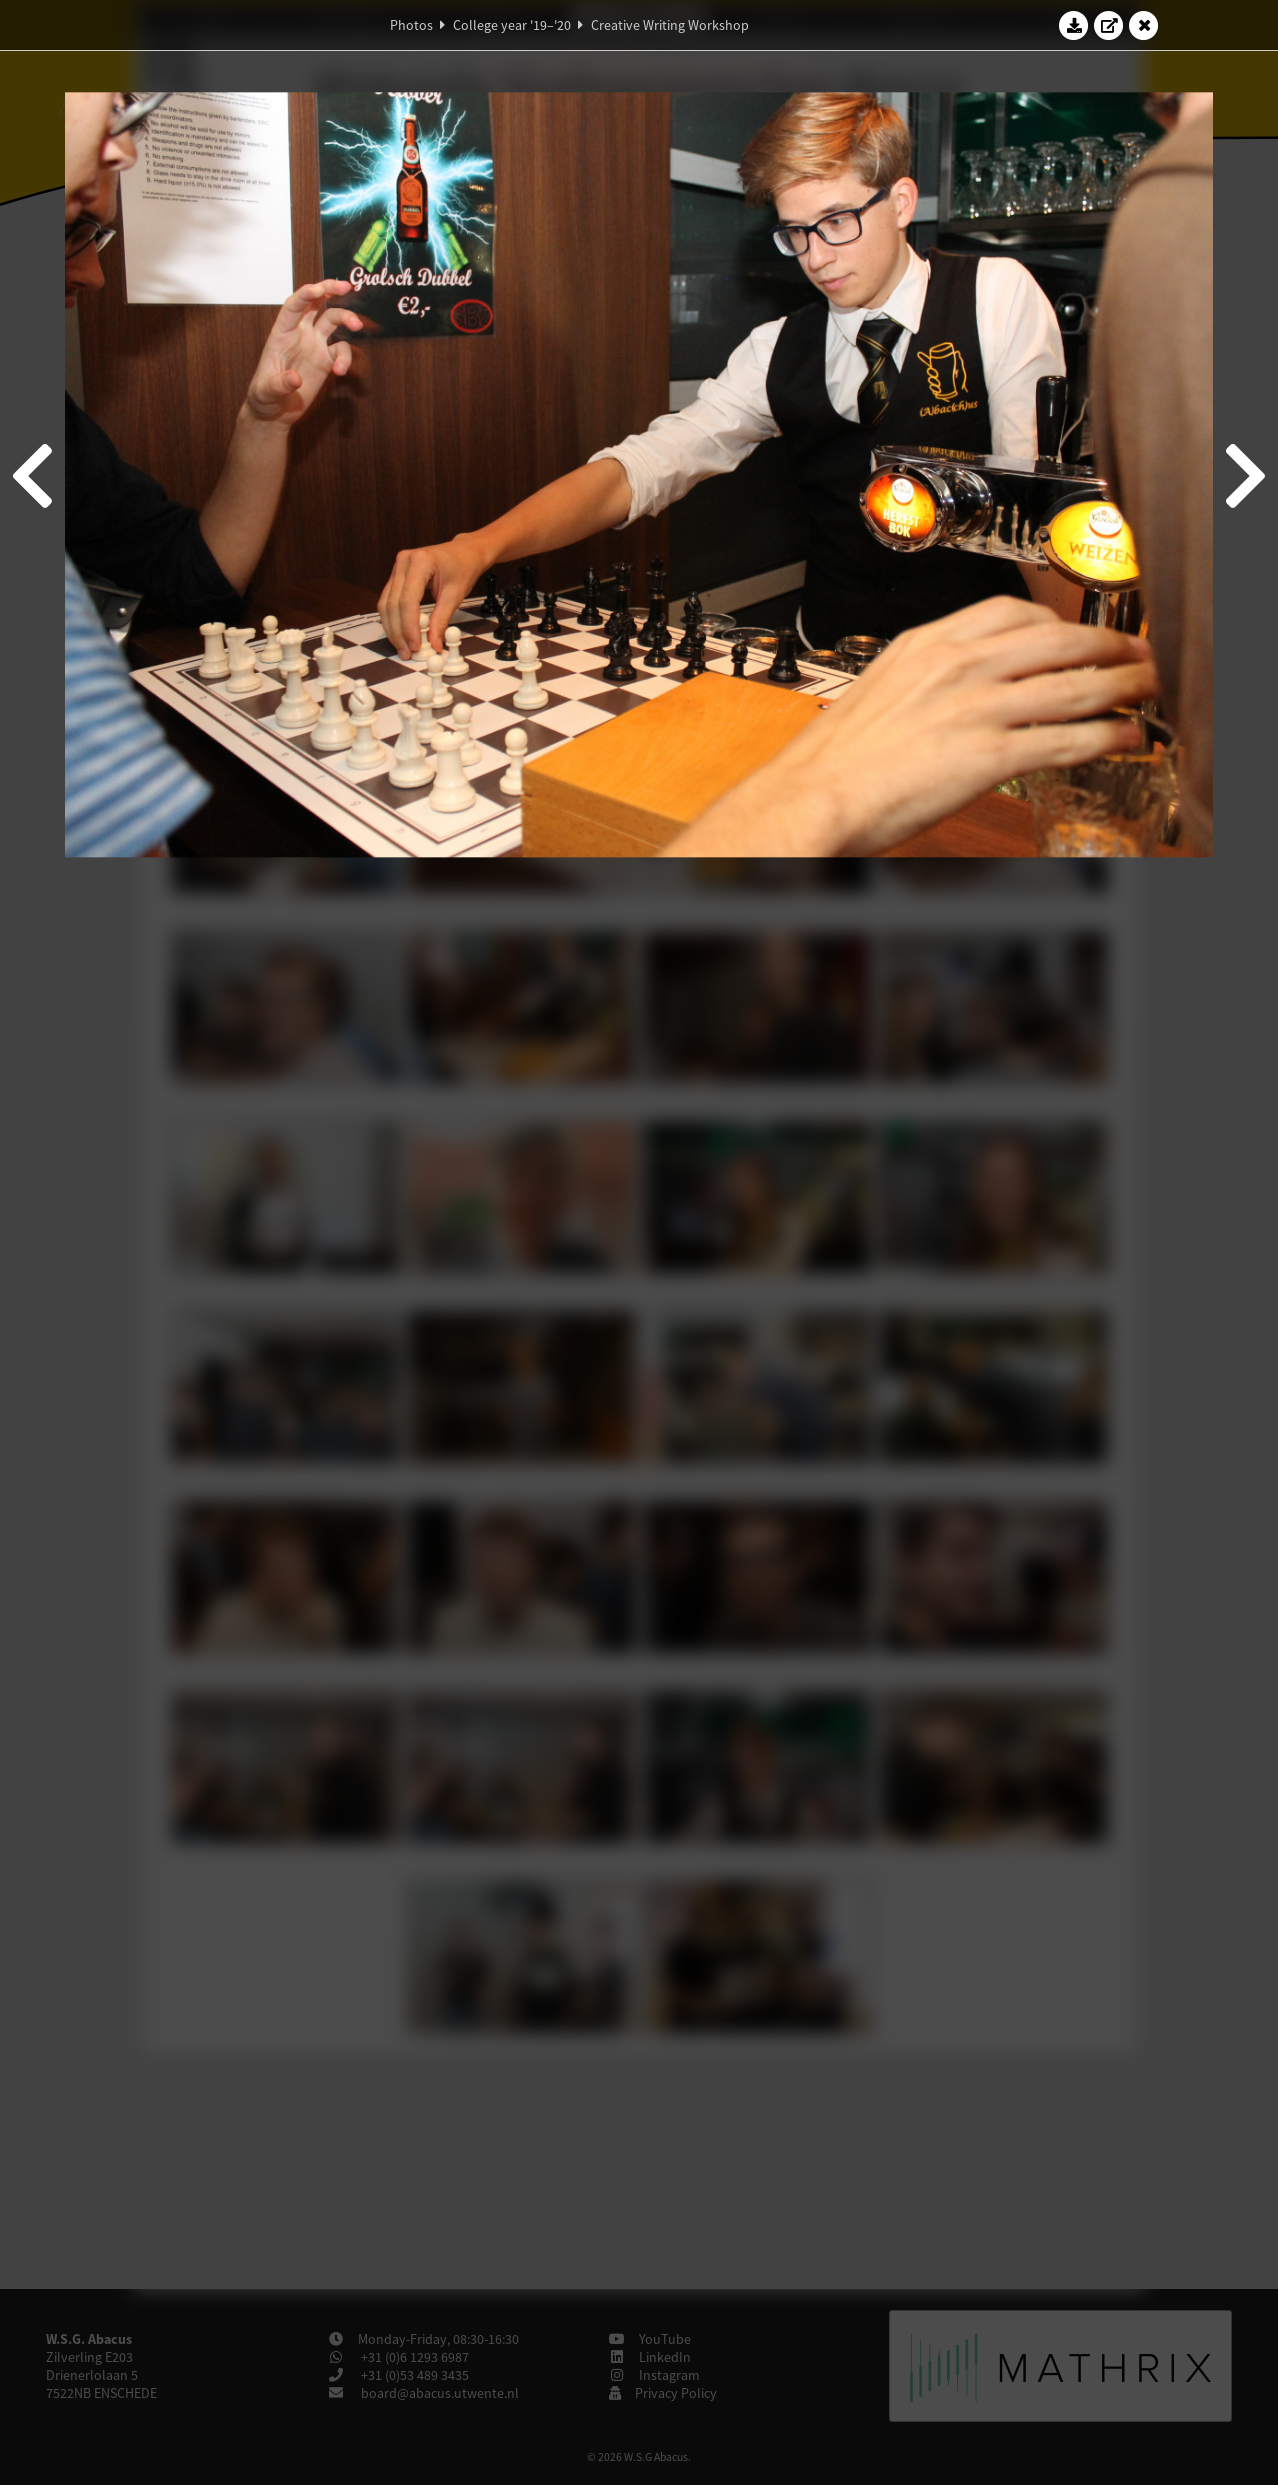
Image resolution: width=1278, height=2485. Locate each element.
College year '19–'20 (512, 25)
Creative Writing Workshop (670, 25)
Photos (411, 25)
